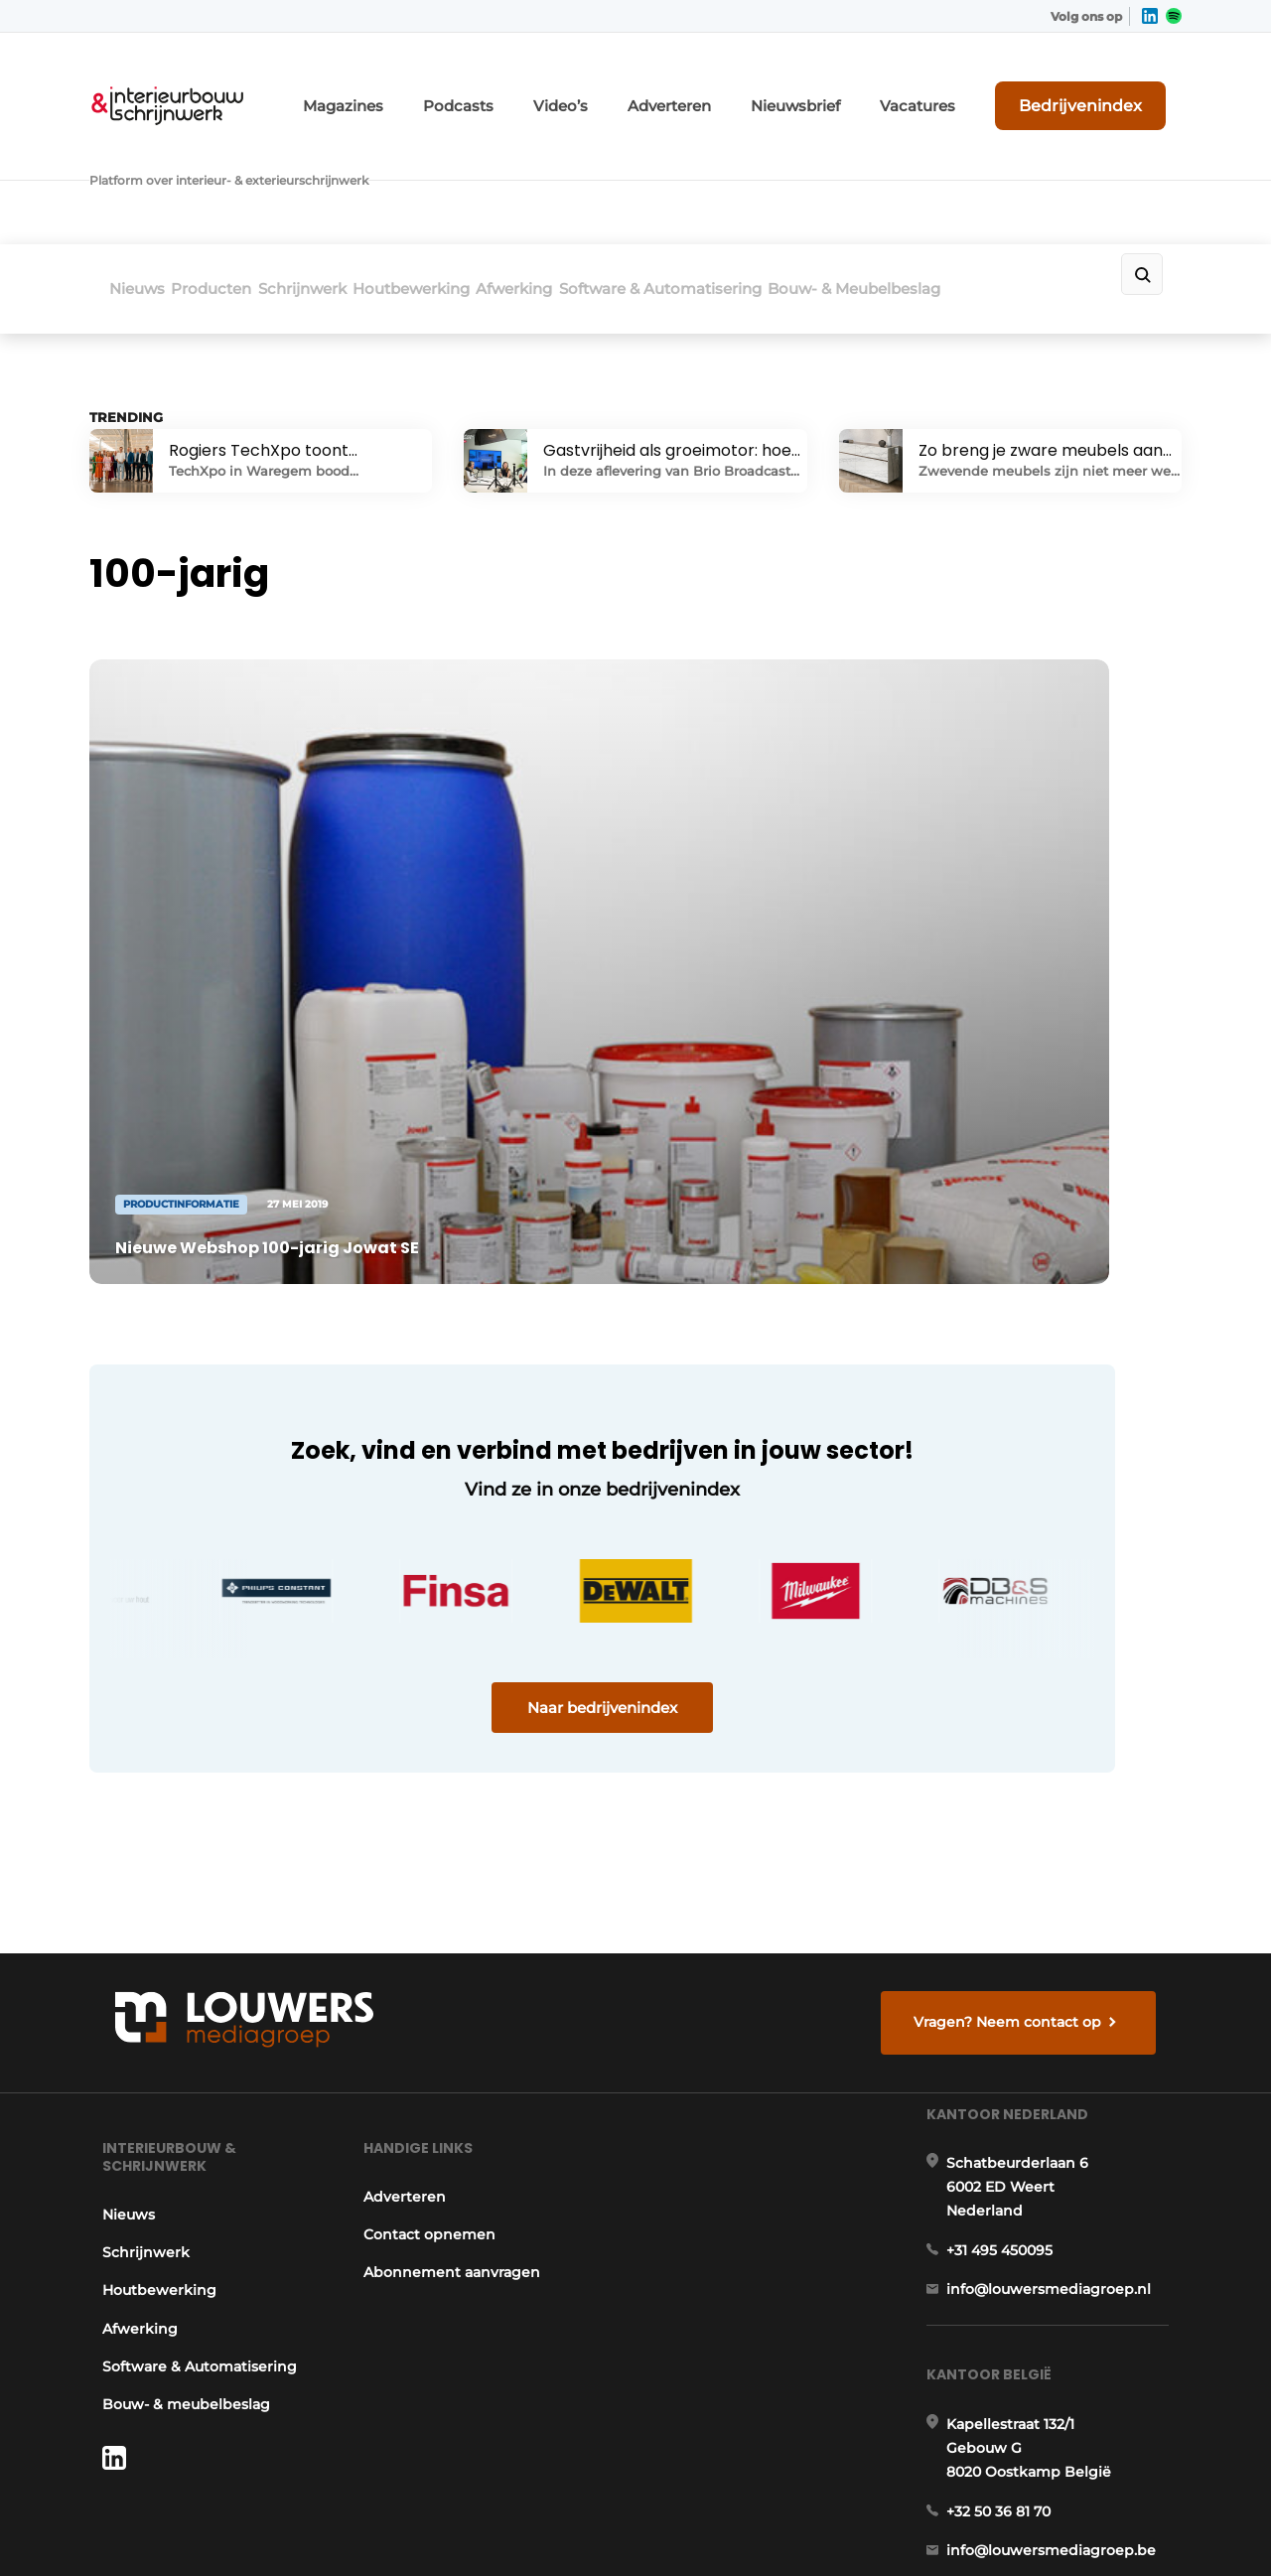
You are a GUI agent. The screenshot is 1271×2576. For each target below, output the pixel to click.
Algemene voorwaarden (1001, 2526)
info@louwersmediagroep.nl (1061, 2002)
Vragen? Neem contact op (1018, 1655)
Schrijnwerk (353, 175)
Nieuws (137, 175)
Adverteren (749, 86)
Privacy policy (1140, 2526)
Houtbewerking (487, 175)
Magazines (466, 86)
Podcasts (565, 86)
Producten (237, 175)
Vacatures (964, 86)
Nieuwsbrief (859, 86)
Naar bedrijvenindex (467, 1416)
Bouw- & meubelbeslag (173, 2083)
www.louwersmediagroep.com (1070, 2402)
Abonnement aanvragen (450, 1951)
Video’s (654, 86)
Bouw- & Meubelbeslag (1006, 175)
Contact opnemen (428, 1913)
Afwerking (616, 175)
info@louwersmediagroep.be (1064, 2300)
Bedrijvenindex (1108, 86)
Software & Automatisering (787, 175)
